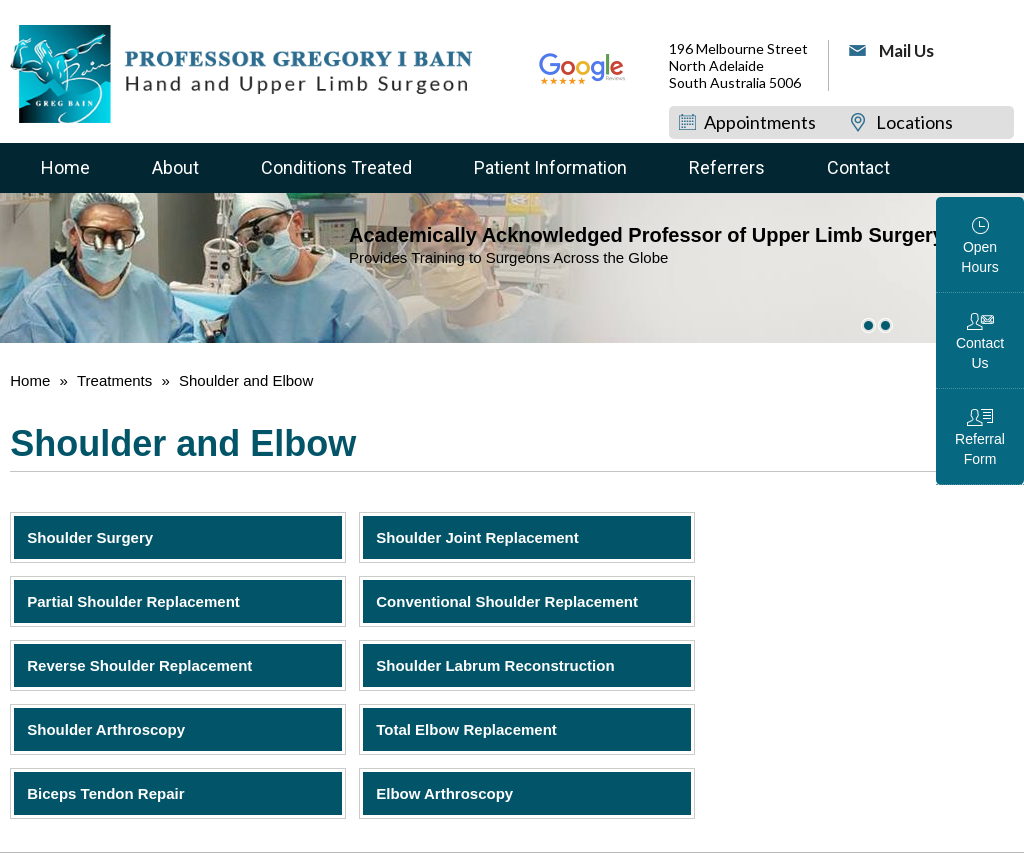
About (175, 167)
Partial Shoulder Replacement (133, 601)
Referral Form (980, 449)
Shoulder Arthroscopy (106, 729)
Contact (858, 167)
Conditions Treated (336, 167)
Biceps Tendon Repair (105, 793)
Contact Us (980, 353)
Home (65, 167)
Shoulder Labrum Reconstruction (495, 665)
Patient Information (550, 167)
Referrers (727, 167)
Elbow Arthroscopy (444, 793)
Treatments (114, 380)
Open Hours (979, 257)
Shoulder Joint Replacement (477, 537)
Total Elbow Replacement (466, 729)
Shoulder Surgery (90, 537)
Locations (914, 122)
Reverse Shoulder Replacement (139, 665)
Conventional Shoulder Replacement (507, 601)
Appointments (760, 122)
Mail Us (906, 50)
